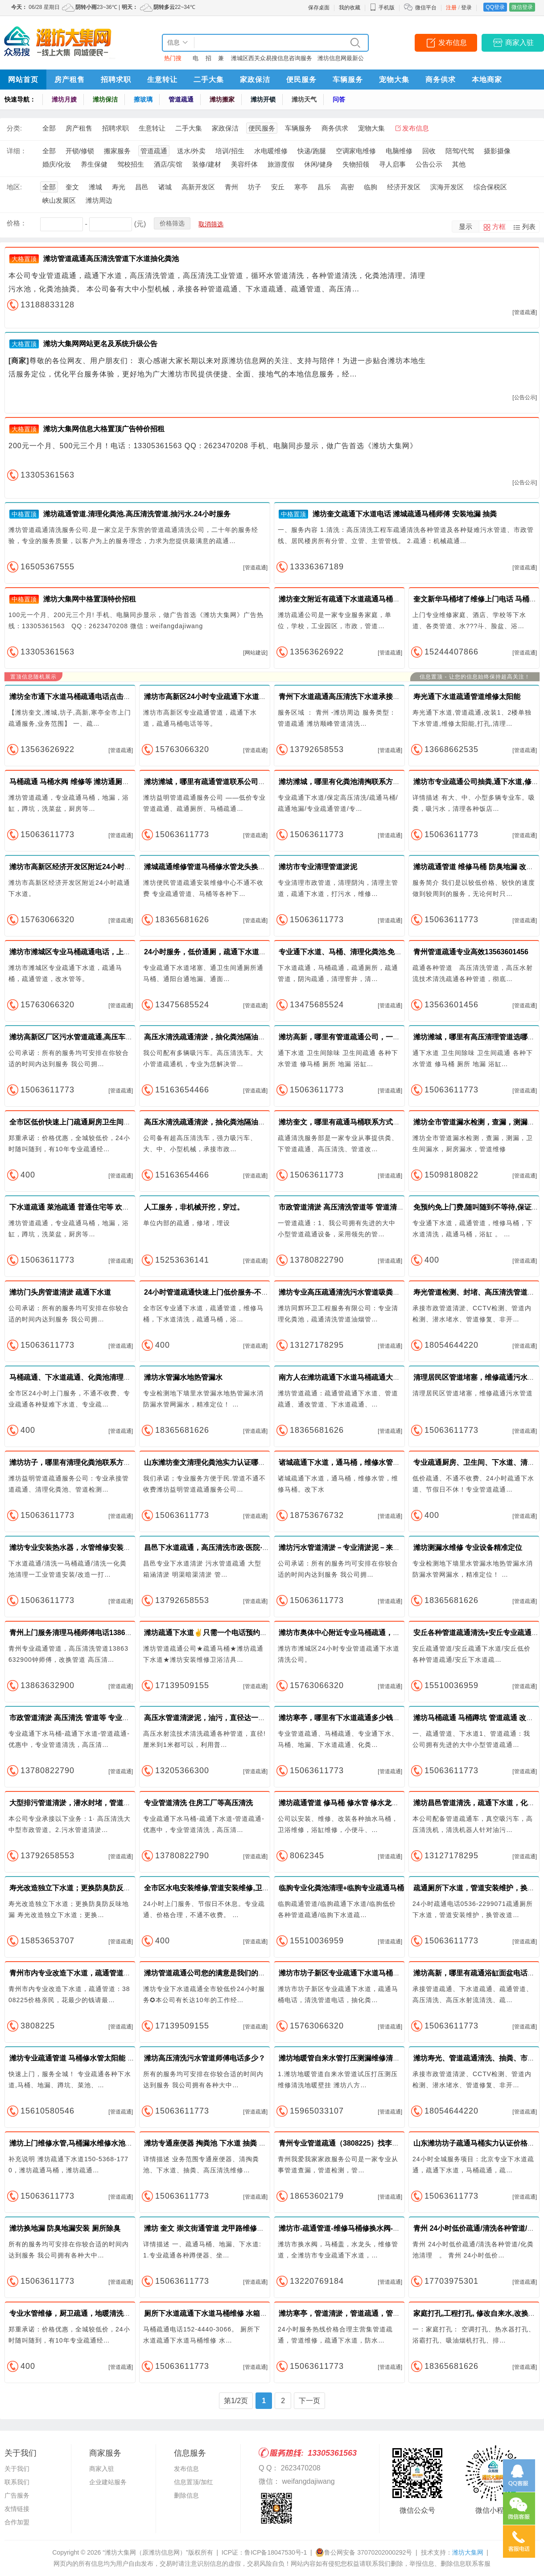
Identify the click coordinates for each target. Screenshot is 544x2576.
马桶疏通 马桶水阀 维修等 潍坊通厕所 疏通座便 (84, 781)
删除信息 (186, 2495)
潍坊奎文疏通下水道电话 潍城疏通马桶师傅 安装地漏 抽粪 (405, 514)
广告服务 (16, 2495)
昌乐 (324, 187)
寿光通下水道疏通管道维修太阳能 (466, 696)
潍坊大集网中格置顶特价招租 (89, 599)
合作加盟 (16, 2522)
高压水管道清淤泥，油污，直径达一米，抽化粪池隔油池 (233, 1717)
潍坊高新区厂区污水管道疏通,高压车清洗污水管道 (88, 1037)
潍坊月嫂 (64, 99)
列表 (529, 226)
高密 (347, 187)
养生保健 (94, 164)
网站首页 (23, 79)
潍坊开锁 (263, 99)
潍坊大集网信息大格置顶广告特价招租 (104, 429)
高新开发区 (198, 187)
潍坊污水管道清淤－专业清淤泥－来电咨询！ (350, 1547)
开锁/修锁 (80, 151)
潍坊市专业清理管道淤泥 (318, 867)
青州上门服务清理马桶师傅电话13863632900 (81, 1632)
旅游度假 (281, 164)
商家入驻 (519, 42)
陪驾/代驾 (459, 151)
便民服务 (301, 79)
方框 (499, 226)
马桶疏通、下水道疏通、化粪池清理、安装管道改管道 (95, 1377)
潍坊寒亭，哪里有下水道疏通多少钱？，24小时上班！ (365, 1717)
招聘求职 (116, 79)
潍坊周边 (99, 200)
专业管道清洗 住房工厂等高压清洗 (198, 1803)
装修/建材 (206, 164)
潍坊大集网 (467, 2552)
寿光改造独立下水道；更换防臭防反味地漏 (77, 1888)
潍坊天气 (304, 99)
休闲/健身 (318, 164)
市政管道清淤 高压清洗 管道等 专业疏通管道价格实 (90, 1717)
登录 (466, 7)
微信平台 (426, 7)
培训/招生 (229, 151)
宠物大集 (394, 79)
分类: (14, 128)
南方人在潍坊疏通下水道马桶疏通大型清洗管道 (354, 1377)
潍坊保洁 (105, 99)
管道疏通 (181, 99)
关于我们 (16, 2468)
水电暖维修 (271, 151)
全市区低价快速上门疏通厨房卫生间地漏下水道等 (87, 1122)
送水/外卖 (191, 151)
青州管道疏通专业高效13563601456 (470, 952)
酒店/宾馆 (168, 164)
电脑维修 (399, 151)
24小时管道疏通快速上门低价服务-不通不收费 (217, 1292)
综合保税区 (490, 187)
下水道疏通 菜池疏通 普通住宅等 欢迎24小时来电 (87, 1207)
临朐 (370, 187)
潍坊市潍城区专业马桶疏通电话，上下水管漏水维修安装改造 (105, 952)
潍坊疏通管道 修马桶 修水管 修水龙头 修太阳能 (354, 1803)
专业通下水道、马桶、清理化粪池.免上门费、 (351, 952)
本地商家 (487, 79)
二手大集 (209, 79)
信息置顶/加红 (193, 2482)
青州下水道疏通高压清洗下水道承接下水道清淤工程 (361, 696)
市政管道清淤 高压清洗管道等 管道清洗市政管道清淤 (363, 1207)
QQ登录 (495, 7)
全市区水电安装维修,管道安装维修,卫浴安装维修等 (224, 1888)
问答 (339, 99)
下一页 (309, 2400)
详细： (17, 151)
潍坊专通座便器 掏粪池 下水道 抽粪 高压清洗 (216, 2143)
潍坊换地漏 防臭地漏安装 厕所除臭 (64, 2228)
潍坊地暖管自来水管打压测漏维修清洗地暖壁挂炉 (357, 2058)
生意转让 (162, 79)
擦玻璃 (143, 99)
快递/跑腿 (311, 151)
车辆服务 (348, 79)
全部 (49, 128)
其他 (459, 164)
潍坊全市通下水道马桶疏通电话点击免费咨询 (80, 696)
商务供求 (440, 79)
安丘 (277, 187)
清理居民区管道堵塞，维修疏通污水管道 (477, 1377)
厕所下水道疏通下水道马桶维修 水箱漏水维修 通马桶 (228, 2313)
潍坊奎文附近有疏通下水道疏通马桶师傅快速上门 (357, 599)
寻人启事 (392, 164)
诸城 (165, 187)
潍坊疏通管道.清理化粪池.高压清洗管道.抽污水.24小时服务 (137, 514)
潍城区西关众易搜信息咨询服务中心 (271, 60)
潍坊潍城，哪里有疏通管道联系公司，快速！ (215, 781)
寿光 (118, 187)
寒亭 (301, 187)
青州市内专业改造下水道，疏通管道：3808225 (83, 1973)
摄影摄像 (497, 151)
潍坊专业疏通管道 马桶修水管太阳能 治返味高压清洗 (93, 2058)
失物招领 (355, 164)
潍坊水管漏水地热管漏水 (183, 1377)
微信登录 (522, 7)
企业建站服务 (108, 2482)
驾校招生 (130, 164)
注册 (451, 7)
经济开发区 (403, 187)
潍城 (95, 187)
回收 (429, 151)
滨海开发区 (447, 187)
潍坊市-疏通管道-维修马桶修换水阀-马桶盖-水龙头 (358, 2228)
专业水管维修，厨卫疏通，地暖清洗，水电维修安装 (91, 2313)
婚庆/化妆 (56, 164)
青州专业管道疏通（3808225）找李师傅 (342, 2143)
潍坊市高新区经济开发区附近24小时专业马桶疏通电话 (95, 867)
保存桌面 (319, 7)
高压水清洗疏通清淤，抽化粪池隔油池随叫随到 (219, 1122)
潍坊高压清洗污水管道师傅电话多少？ (204, 2058)
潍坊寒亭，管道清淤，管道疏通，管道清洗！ (350, 2313)
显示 (465, 226)
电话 (195, 60)
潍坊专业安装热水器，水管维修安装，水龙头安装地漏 (95, 1547)
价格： (17, 223)
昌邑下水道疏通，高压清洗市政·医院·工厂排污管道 (224, 1547)
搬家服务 (117, 151)
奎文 (72, 187)
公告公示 (429, 164)
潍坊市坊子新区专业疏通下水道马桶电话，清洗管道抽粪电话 (375, 1973)
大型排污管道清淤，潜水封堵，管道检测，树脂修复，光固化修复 (112, 1803)
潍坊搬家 (222, 99)
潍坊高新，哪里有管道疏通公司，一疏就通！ (350, 1037)
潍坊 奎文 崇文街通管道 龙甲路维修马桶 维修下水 (223, 2228)
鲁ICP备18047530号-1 (275, 2552)
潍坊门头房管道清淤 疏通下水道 (60, 1292)
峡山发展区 (59, 200)
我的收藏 (349, 7)
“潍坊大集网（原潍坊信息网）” (145, 2552)
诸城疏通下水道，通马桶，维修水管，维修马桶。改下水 (368, 1462)
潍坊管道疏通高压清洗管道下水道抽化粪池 (111, 258)
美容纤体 (244, 164)
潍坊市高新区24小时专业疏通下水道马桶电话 (216, 696)
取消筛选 (210, 224)
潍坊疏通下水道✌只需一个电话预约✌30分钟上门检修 (232, 1632)
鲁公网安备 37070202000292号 (363, 2552)
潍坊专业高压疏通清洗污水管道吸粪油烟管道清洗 (357, 1292)
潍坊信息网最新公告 (340, 60)
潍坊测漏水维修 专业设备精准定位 (467, 1547)
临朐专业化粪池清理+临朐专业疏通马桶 (341, 1888)
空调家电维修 (356, 151)
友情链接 (16, 2508)
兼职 (221, 60)
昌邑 (141, 187)
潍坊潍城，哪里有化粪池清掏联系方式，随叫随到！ (361, 781)
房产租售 (69, 79)
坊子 (254, 187)
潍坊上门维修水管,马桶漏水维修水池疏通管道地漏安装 (95, 2143)
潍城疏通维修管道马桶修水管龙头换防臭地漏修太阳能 (229, 867)
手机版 (382, 7)
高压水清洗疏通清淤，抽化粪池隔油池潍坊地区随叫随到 (233, 1037)
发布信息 (452, 42)
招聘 (208, 60)
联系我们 (16, 2482)
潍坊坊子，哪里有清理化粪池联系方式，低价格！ (87, 1462)
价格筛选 (172, 223)
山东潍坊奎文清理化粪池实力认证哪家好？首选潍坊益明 (233, 1462)
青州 (231, 187)
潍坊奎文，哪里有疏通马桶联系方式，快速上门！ (357, 1122)
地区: (14, 187)
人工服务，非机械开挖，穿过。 (194, 1207)
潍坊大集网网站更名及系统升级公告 (100, 344)
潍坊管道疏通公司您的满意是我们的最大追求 (215, 1973)
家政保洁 (255, 79)
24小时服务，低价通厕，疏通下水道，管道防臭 (219, 952)
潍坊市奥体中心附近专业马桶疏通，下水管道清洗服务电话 (371, 1632)
